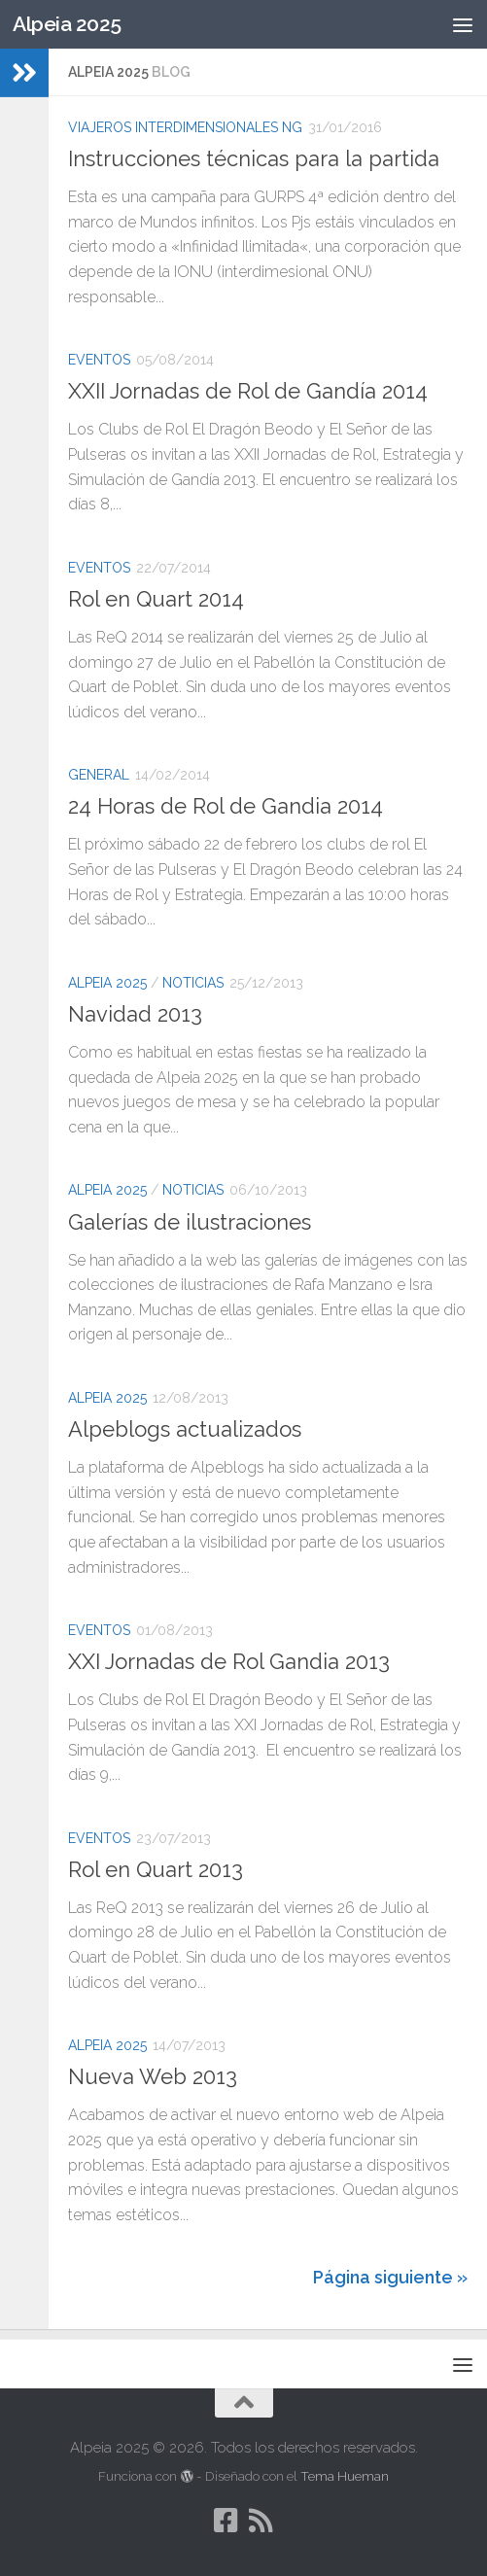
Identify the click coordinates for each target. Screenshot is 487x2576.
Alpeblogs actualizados (184, 1429)
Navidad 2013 (135, 1014)
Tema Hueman (344, 2476)
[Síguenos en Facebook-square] (226, 2520)
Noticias (193, 983)
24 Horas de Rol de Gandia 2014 (225, 805)
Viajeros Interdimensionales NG (185, 127)
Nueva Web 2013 (152, 2076)
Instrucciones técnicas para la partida (253, 158)
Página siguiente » (390, 2277)
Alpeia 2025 (67, 24)
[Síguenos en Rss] (261, 2520)
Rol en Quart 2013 (155, 1869)
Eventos (99, 359)
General (98, 775)
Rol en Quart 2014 (156, 598)
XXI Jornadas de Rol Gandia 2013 (229, 1661)
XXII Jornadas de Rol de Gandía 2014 (248, 390)
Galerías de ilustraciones (189, 1222)
